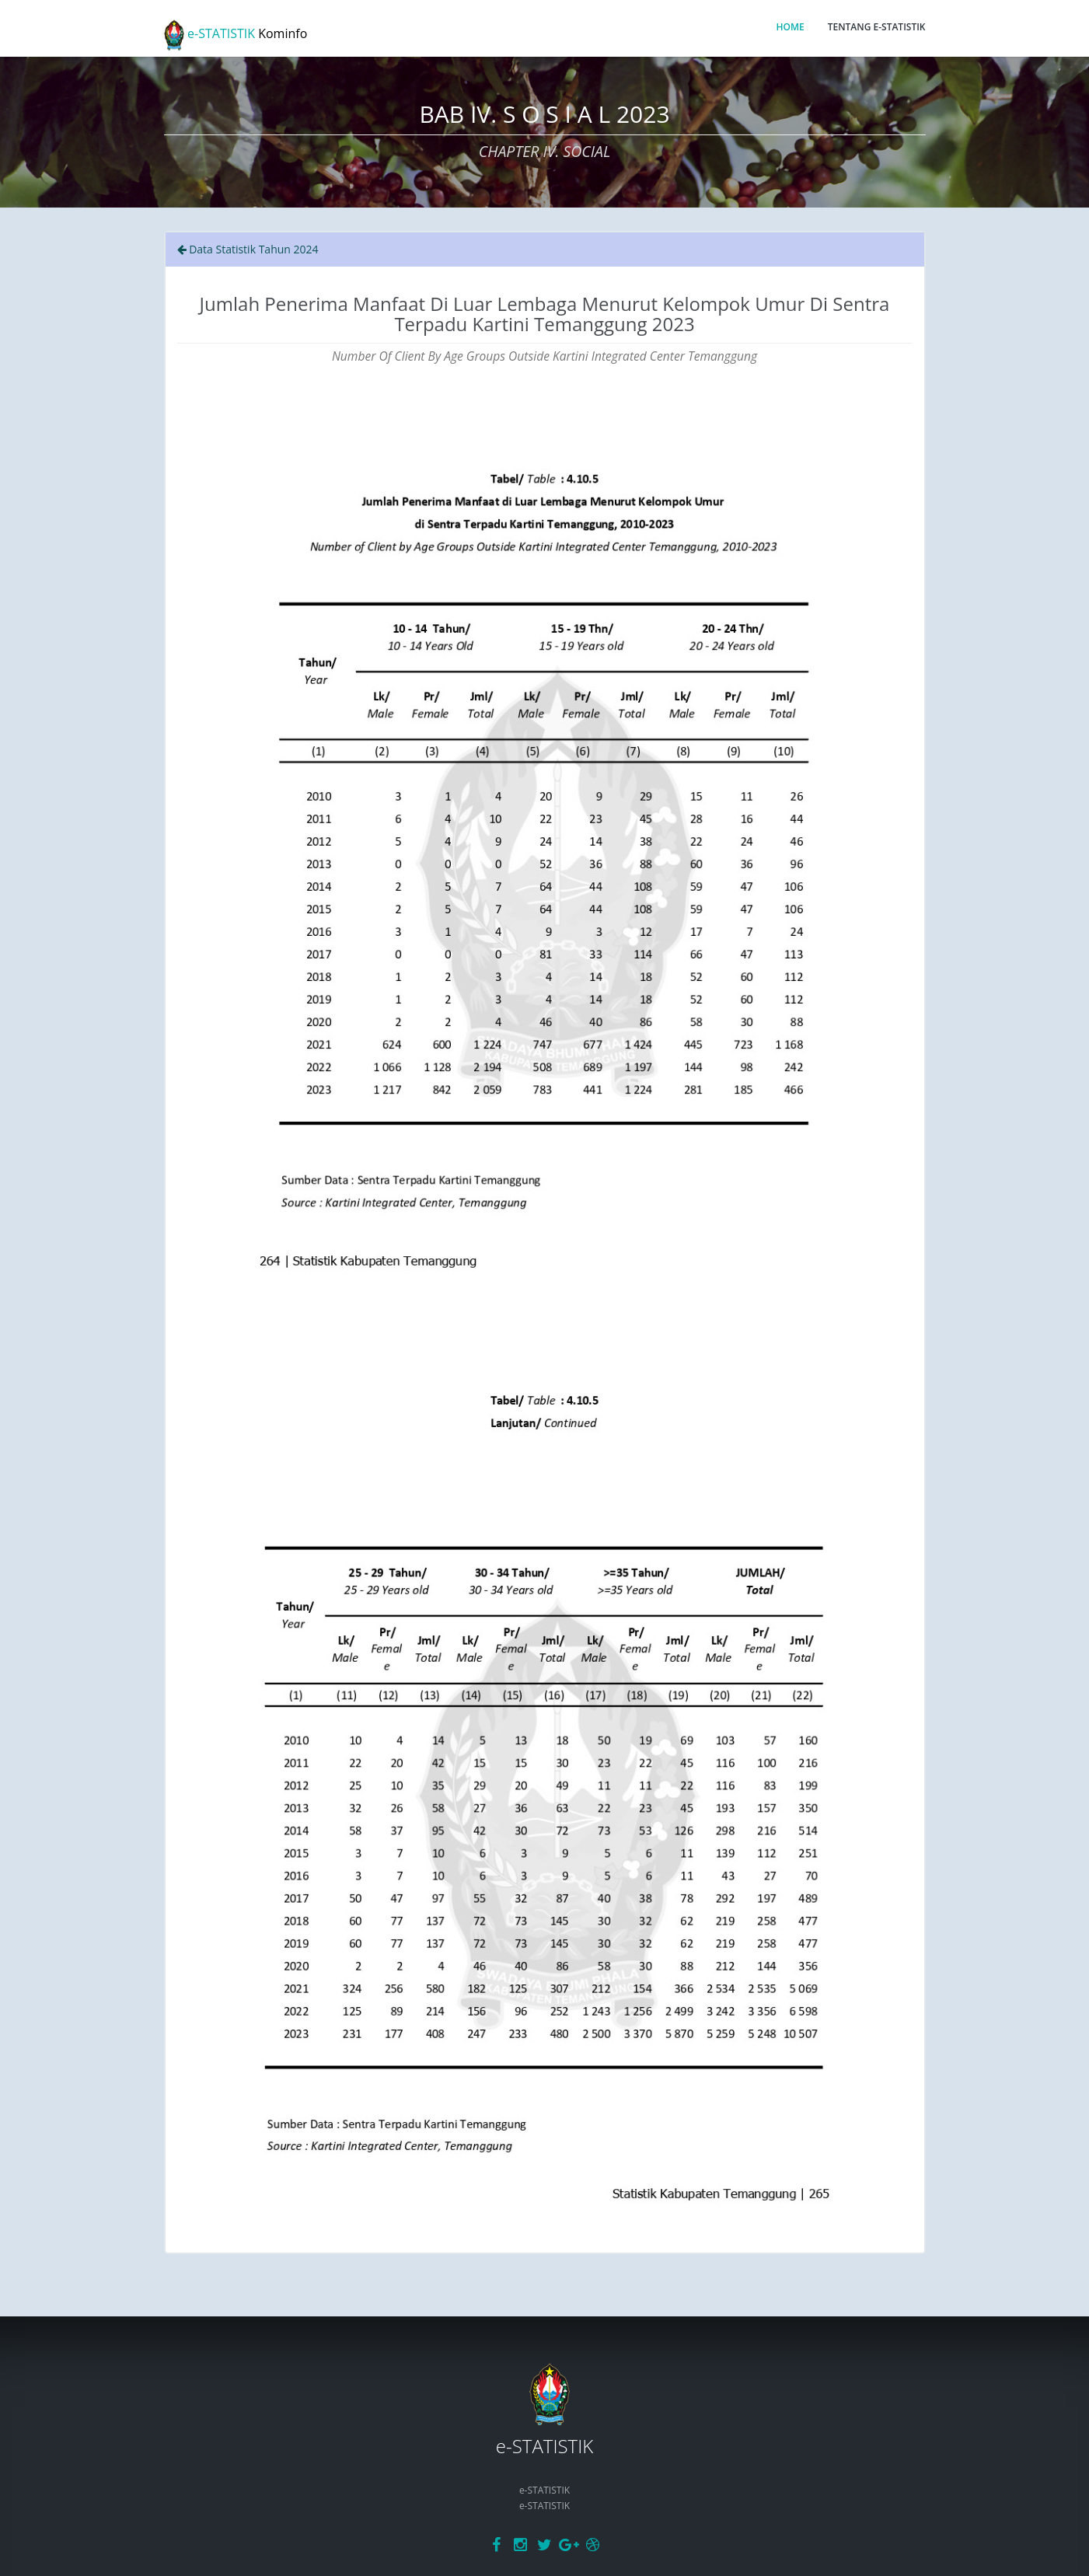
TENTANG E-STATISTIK (877, 26)
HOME (790, 26)
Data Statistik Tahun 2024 (248, 249)
